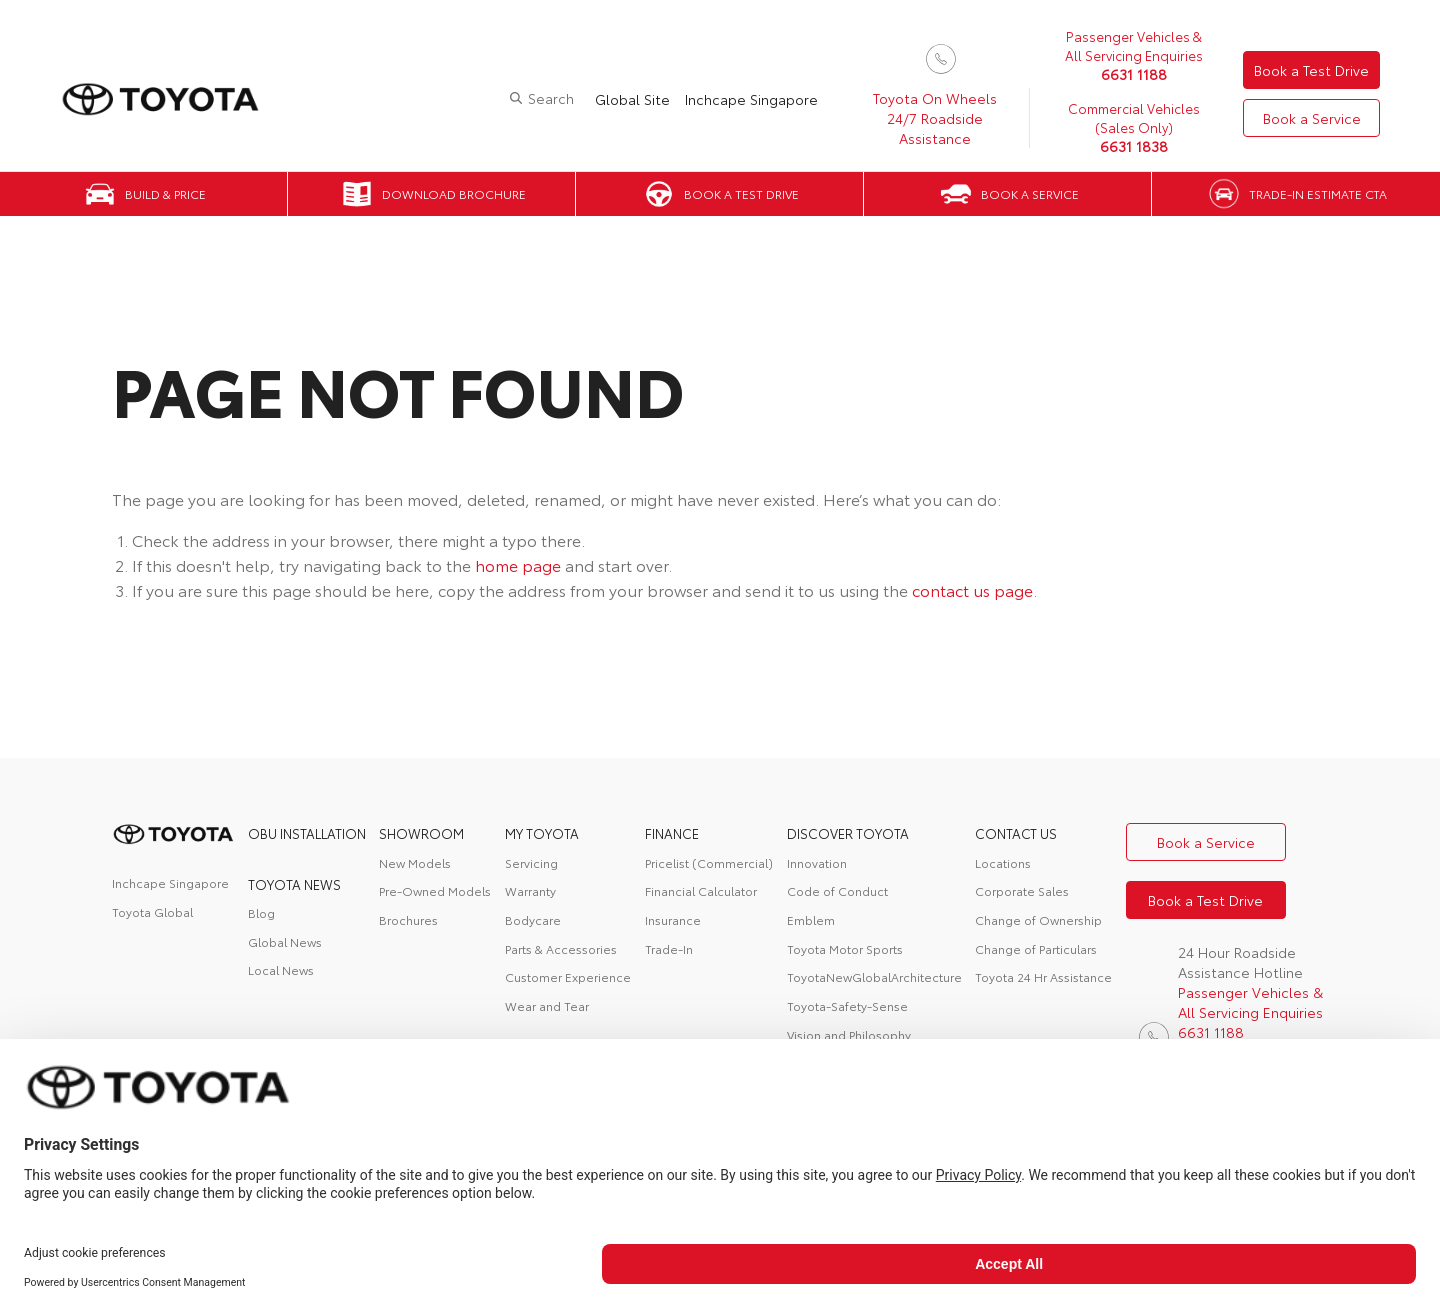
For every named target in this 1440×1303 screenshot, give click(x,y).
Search (551, 98)
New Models (415, 862)
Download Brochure (454, 193)
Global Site (632, 99)
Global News (285, 941)
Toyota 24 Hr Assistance (1043, 976)
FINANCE (672, 833)
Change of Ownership (1038, 919)
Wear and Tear (547, 1005)
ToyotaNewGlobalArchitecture (874, 976)
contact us (1016, 833)
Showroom (421, 833)
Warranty (530, 890)
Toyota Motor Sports (845, 948)
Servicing (531, 862)
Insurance (673, 919)
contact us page (972, 589)
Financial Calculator (701, 890)
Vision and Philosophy (849, 1034)
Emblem (811, 919)
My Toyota (542, 833)
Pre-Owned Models (435, 890)
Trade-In (669, 948)
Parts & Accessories (561, 948)
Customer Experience (568, 976)
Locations (1003, 862)
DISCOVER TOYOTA (848, 833)
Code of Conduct (837, 890)
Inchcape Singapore (751, 99)
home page (518, 564)
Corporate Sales (1022, 890)
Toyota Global (152, 911)
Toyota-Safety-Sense (847, 1005)
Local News (281, 969)
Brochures (408, 919)
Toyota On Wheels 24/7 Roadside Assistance (935, 118)
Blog (261, 912)
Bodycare (533, 919)
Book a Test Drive (1311, 70)
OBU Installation (307, 833)
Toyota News (294, 884)
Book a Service (1312, 118)
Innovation (817, 862)
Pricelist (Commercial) (709, 862)
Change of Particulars (1036, 948)
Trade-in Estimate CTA (1318, 193)
